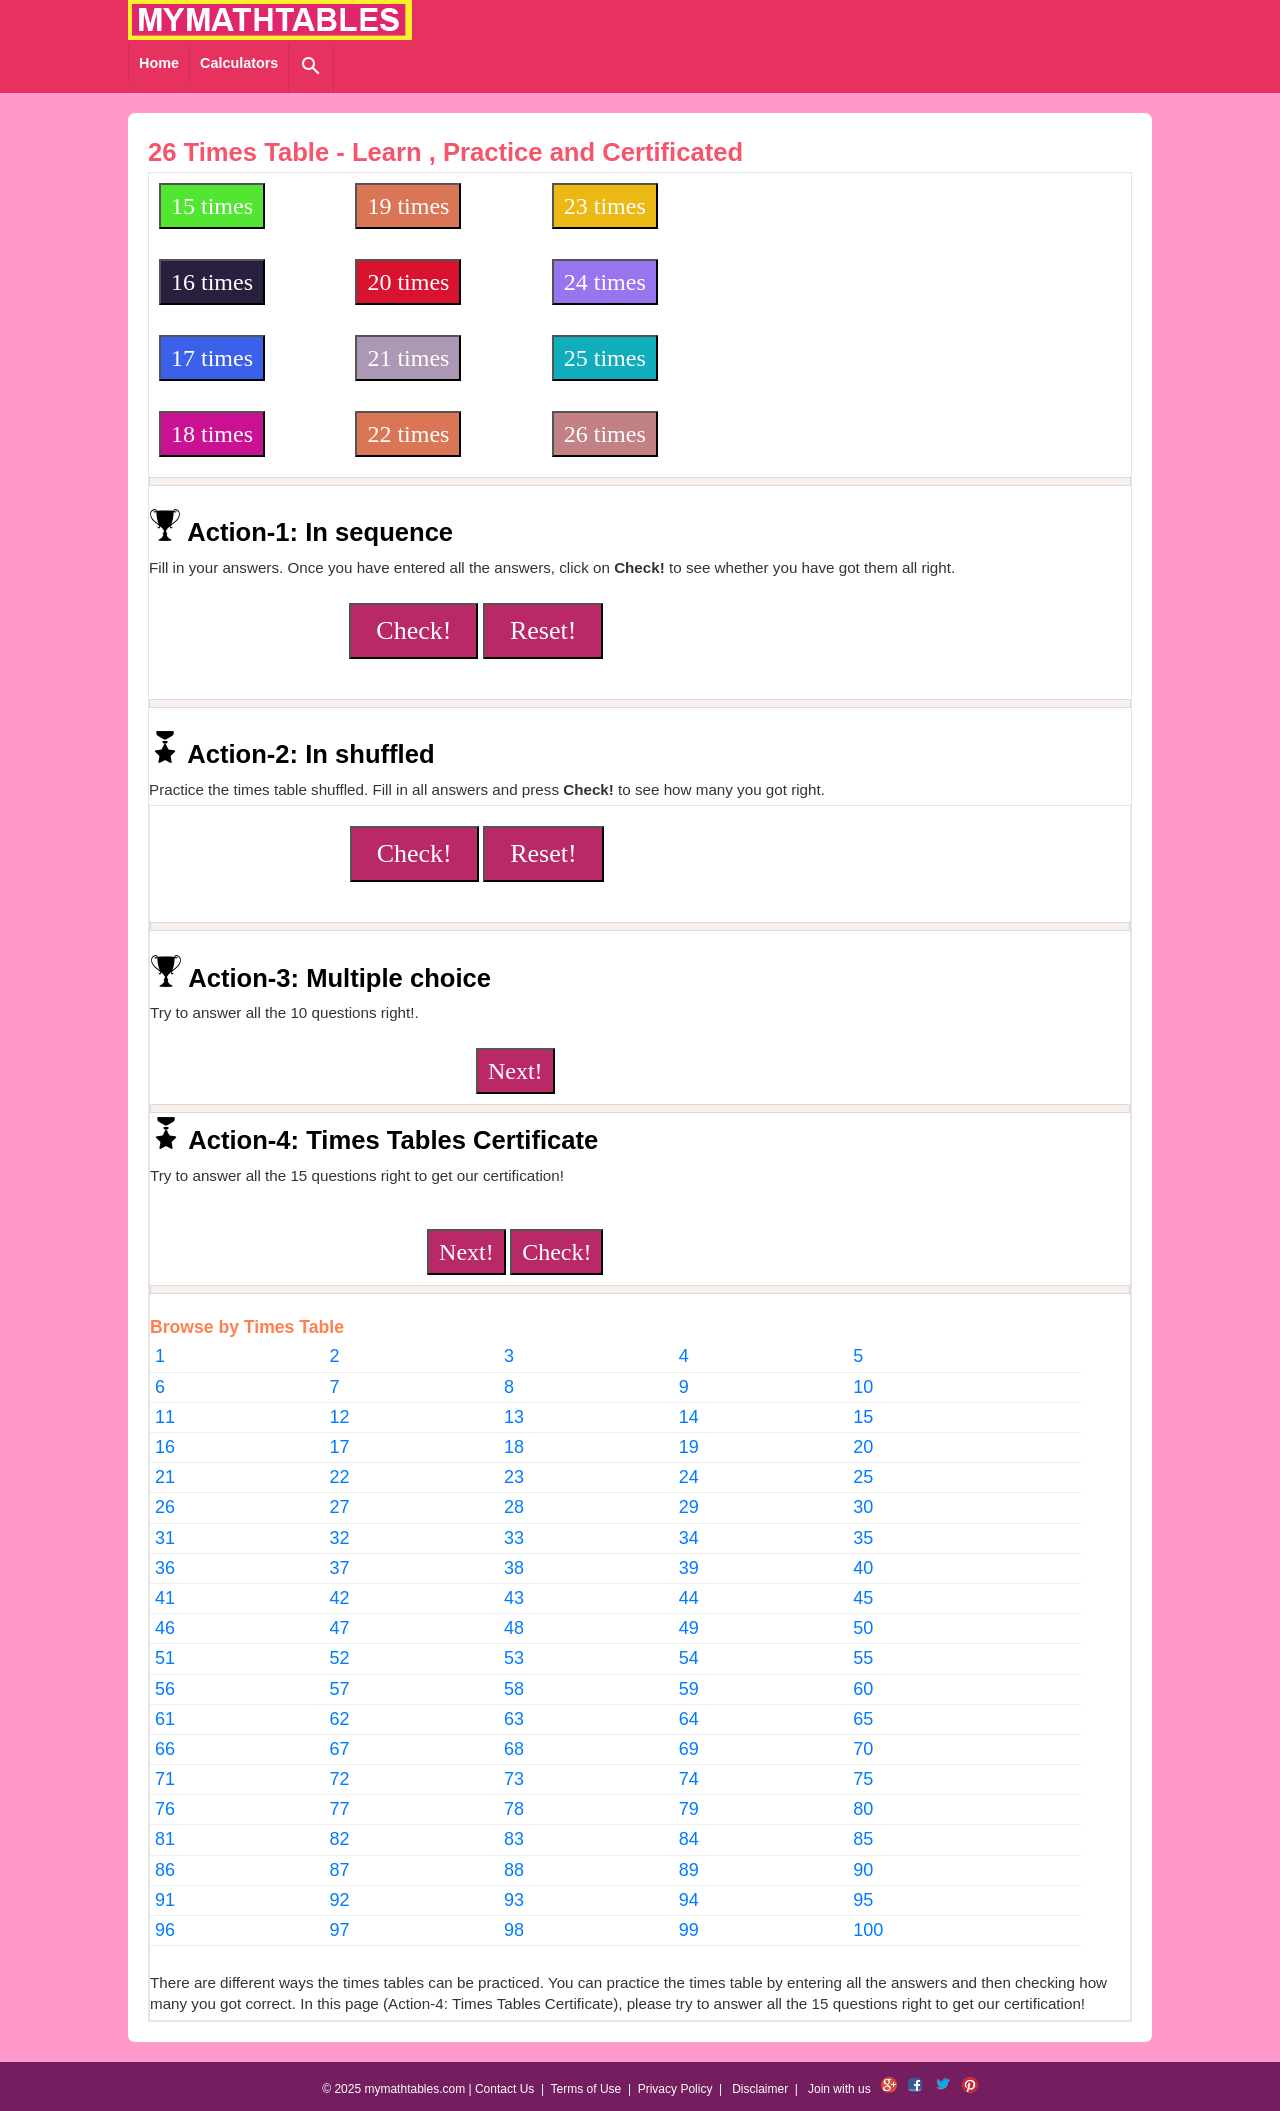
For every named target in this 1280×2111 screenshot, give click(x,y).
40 (863, 1568)
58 (514, 1689)
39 (689, 1568)
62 (340, 1719)
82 (340, 1839)
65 (863, 1719)
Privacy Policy (675, 2089)
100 (868, 1930)
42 (340, 1598)
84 (689, 1839)
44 (689, 1598)
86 (165, 1870)
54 (689, 1658)
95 (863, 1900)
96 (165, 1930)
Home (159, 63)
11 (165, 1417)
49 (689, 1628)
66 (165, 1749)
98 (514, 1930)
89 (689, 1870)
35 (863, 1538)
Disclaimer (760, 2089)
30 (863, 1507)
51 (165, 1658)
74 (689, 1779)
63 (514, 1719)
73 (514, 1779)
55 (863, 1658)
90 (863, 1870)
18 (514, 1447)
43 (514, 1598)
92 (340, 1900)
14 (689, 1417)
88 (514, 1870)
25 (863, 1477)
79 (689, 1809)
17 (340, 1447)
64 (689, 1719)
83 (514, 1839)
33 (514, 1538)
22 (340, 1477)
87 (340, 1870)
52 (340, 1658)
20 (863, 1447)
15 (863, 1417)
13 (514, 1417)
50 (863, 1628)
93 (514, 1900)
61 (165, 1719)
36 (165, 1568)
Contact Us (504, 2089)
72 (340, 1779)
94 (689, 1900)
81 (165, 1839)
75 (863, 1779)
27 (340, 1507)
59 (689, 1689)
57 (340, 1689)
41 (165, 1598)
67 (340, 1749)
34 (689, 1538)
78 (514, 1809)
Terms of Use (586, 2089)
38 (514, 1568)
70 (863, 1749)
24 (689, 1477)
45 (863, 1598)
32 (340, 1538)
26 (165, 1507)
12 (340, 1417)
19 (689, 1447)
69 (689, 1749)
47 (340, 1628)
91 (165, 1900)
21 (165, 1477)
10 (863, 1387)
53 (514, 1658)
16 (165, 1447)
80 (863, 1809)
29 (689, 1507)
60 (863, 1689)
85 (863, 1839)
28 (514, 1507)
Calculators (239, 63)
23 (514, 1477)
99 (689, 1930)
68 (514, 1749)
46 (165, 1628)
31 (165, 1538)
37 (340, 1568)
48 (514, 1628)
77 (340, 1809)
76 (165, 1809)
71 (165, 1779)
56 (165, 1689)
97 (340, 1930)
